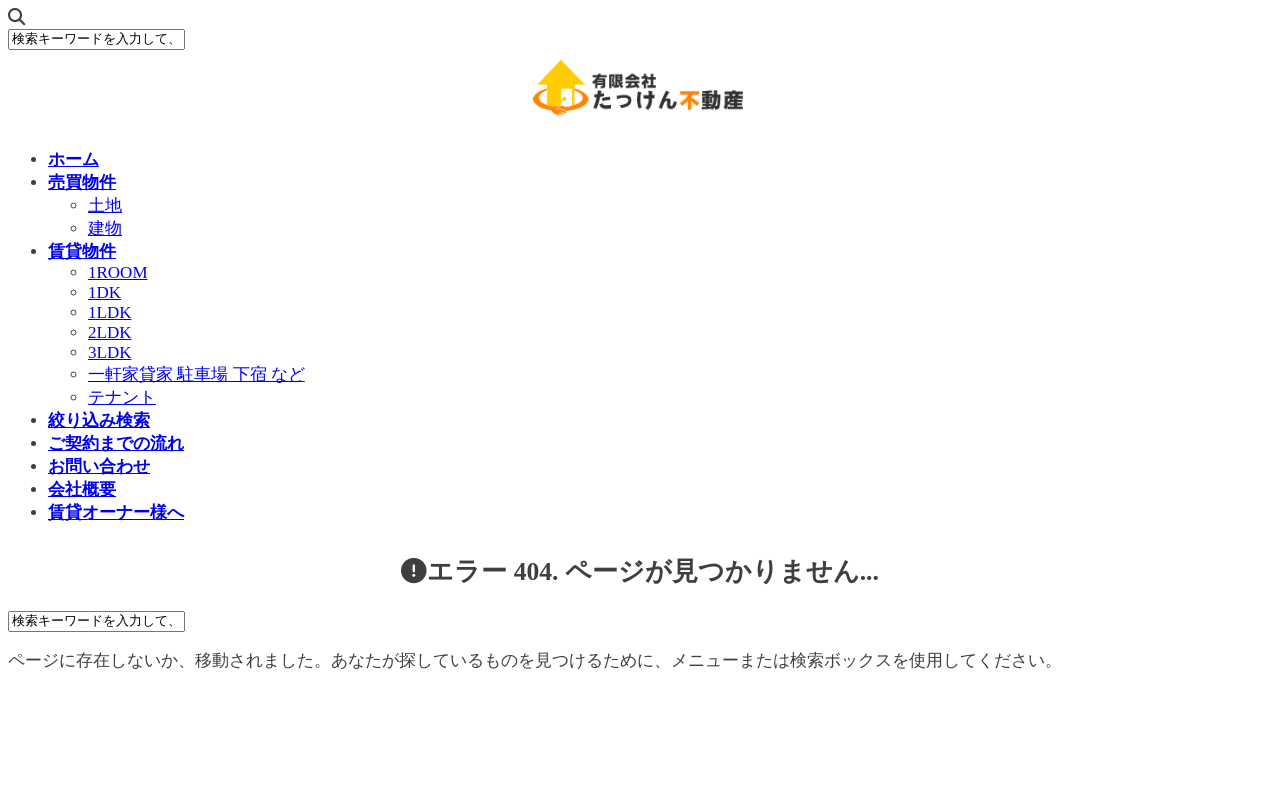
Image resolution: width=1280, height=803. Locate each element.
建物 (105, 228)
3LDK (109, 352)
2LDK (109, 332)
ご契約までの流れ (116, 443)
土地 (105, 205)
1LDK (109, 312)
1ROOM (118, 272)
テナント (122, 397)
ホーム (73, 159)
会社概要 (82, 489)
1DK (104, 292)
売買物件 (82, 182)
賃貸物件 (82, 251)
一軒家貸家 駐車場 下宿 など (196, 374)
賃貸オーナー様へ (116, 512)
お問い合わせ (99, 466)
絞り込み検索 (99, 420)
